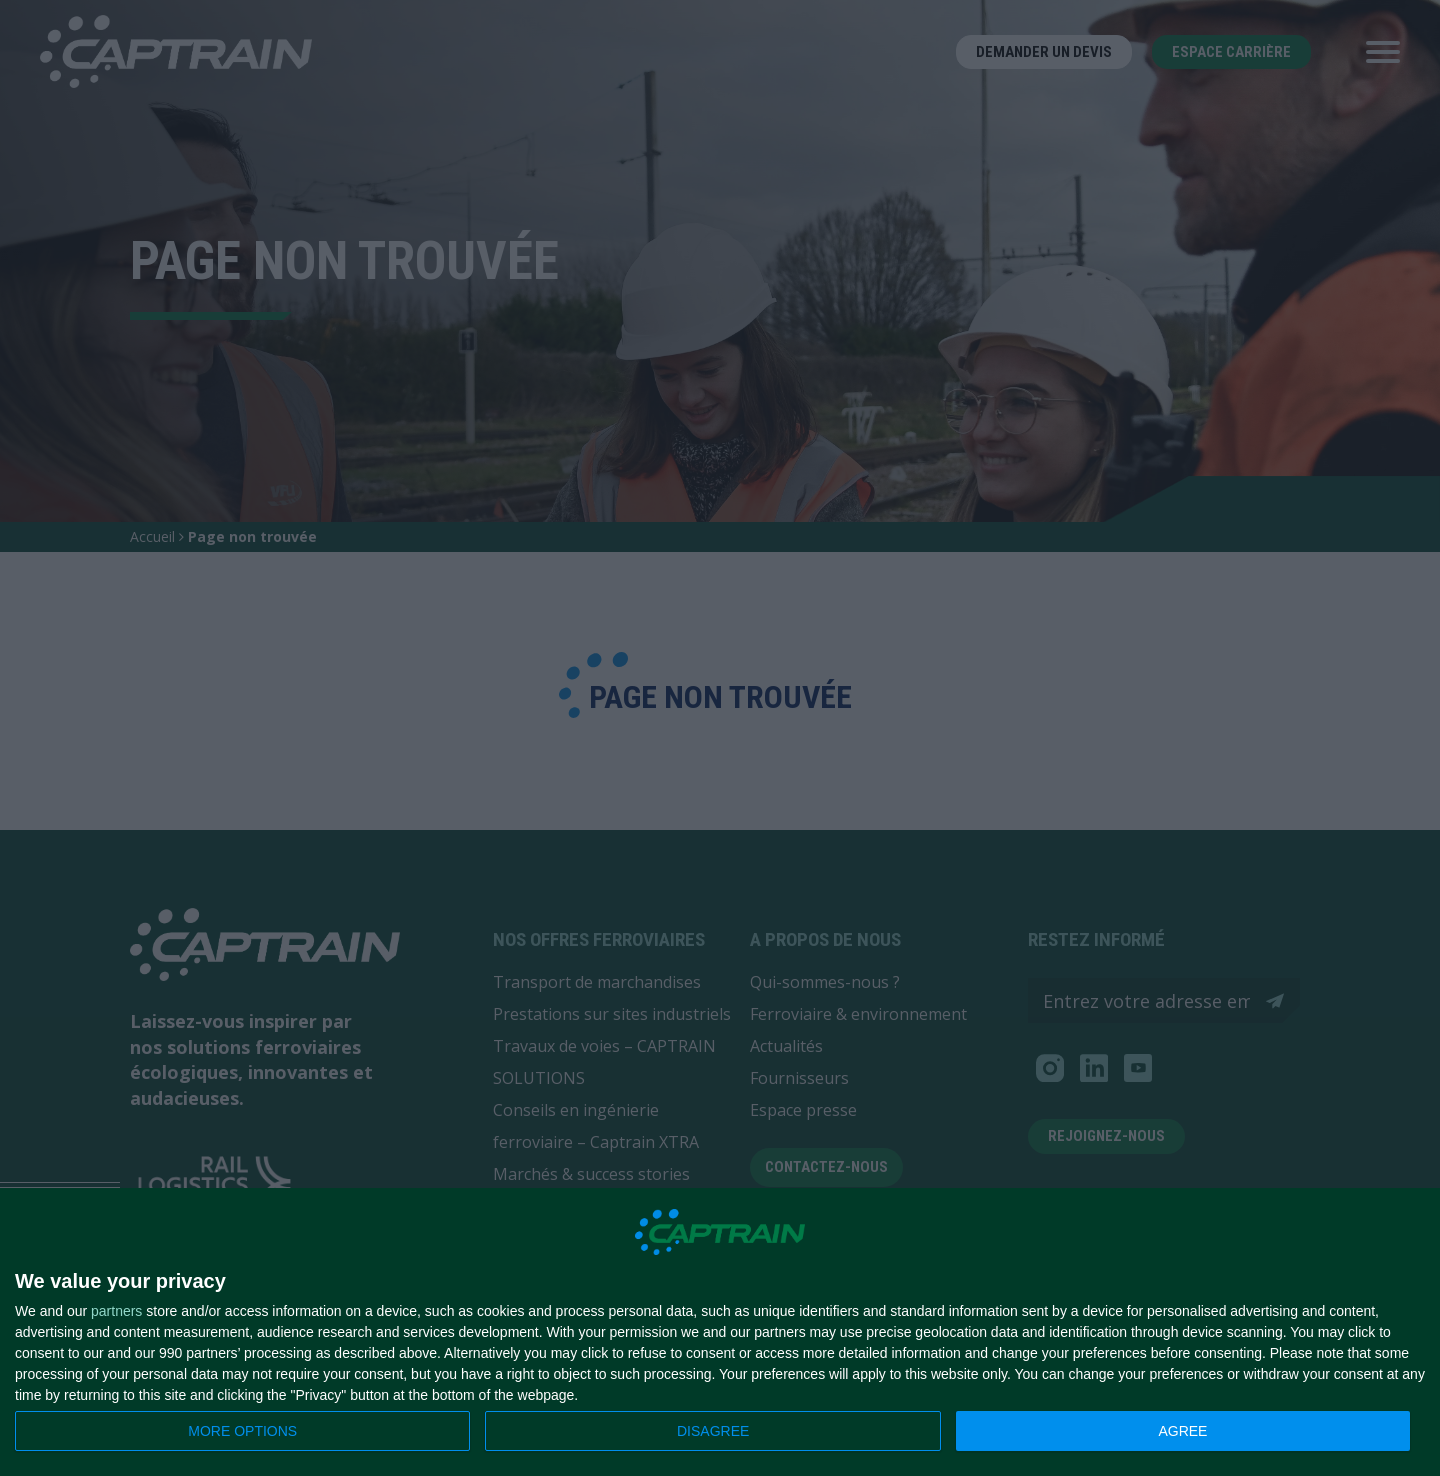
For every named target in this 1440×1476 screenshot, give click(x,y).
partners (116, 1311)
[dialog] (720, 1332)
